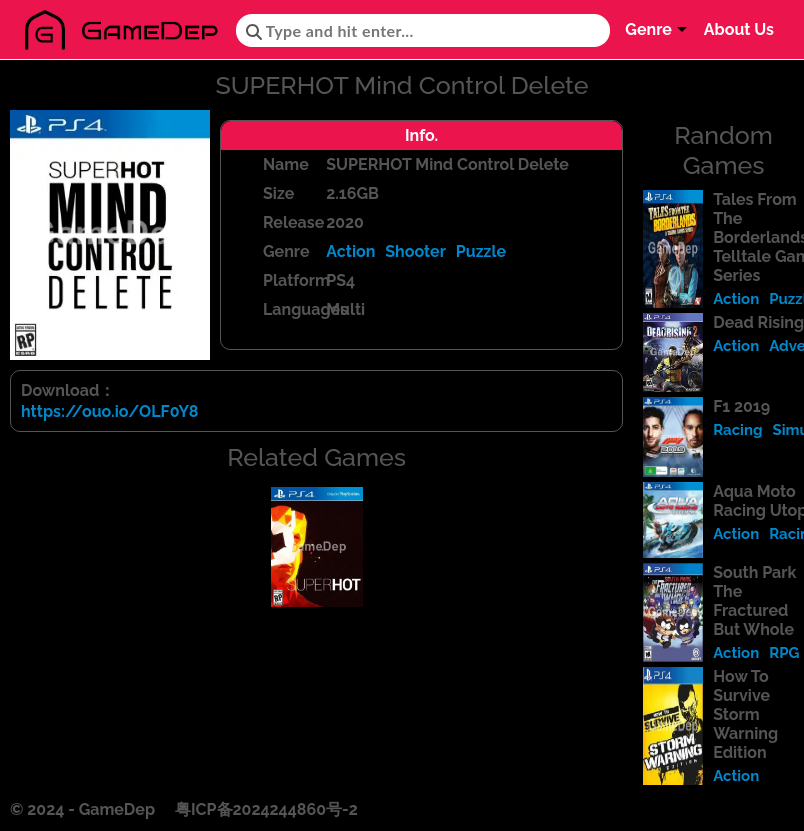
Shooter (415, 251)
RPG (784, 653)
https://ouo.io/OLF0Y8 (109, 411)
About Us (739, 29)
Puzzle (481, 251)
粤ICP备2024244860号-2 (266, 809)
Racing (737, 430)
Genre (648, 29)
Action (350, 251)
